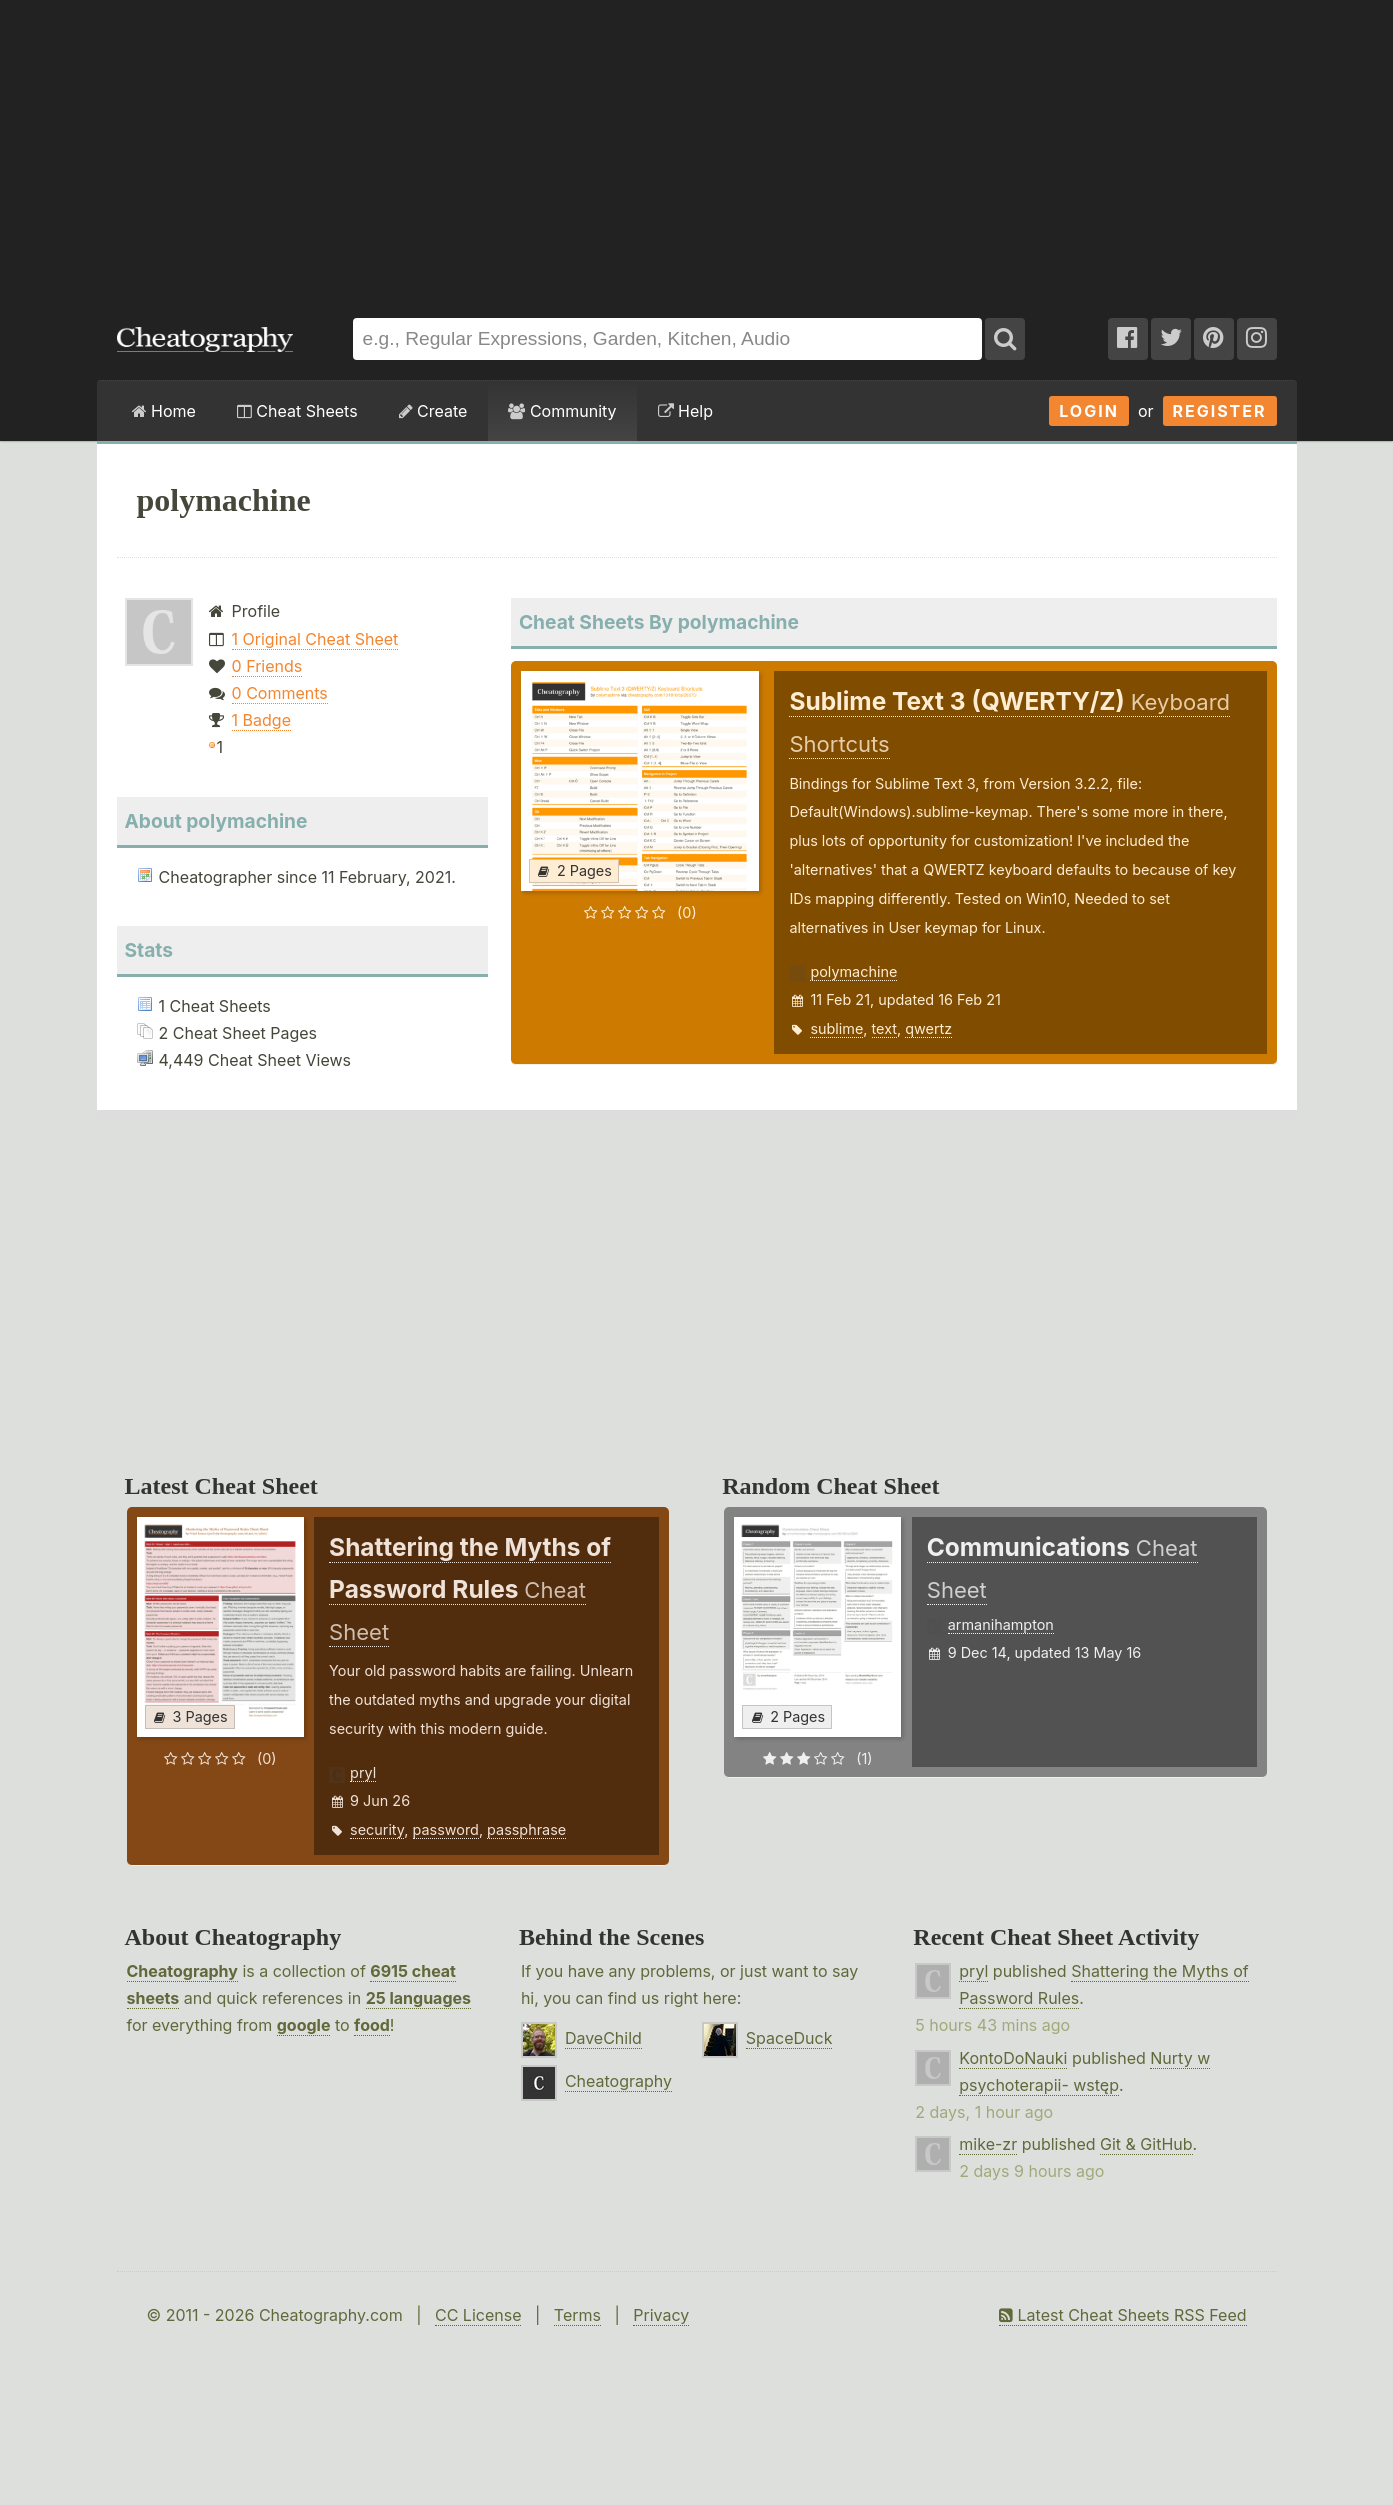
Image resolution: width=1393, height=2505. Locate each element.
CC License (478, 2315)
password (446, 1829)
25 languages (418, 1998)
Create (433, 411)
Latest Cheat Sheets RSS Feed (1122, 2315)
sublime (836, 1028)
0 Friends (267, 666)
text (884, 1028)
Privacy (661, 2315)
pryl (363, 1772)
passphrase (526, 1829)
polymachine (853, 971)
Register (1220, 411)
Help (685, 411)
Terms (577, 2315)
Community (562, 411)
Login (1089, 411)
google (304, 2025)
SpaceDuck (789, 2038)
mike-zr (988, 2144)
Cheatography (182, 1971)
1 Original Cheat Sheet (315, 639)
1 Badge (261, 720)
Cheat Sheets (297, 411)
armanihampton (1001, 1624)
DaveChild (603, 2038)
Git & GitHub (1146, 2144)
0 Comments (280, 693)
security (377, 1829)
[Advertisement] (697, 149)
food (372, 2025)
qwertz (928, 1028)
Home (164, 411)
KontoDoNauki (1013, 2058)
